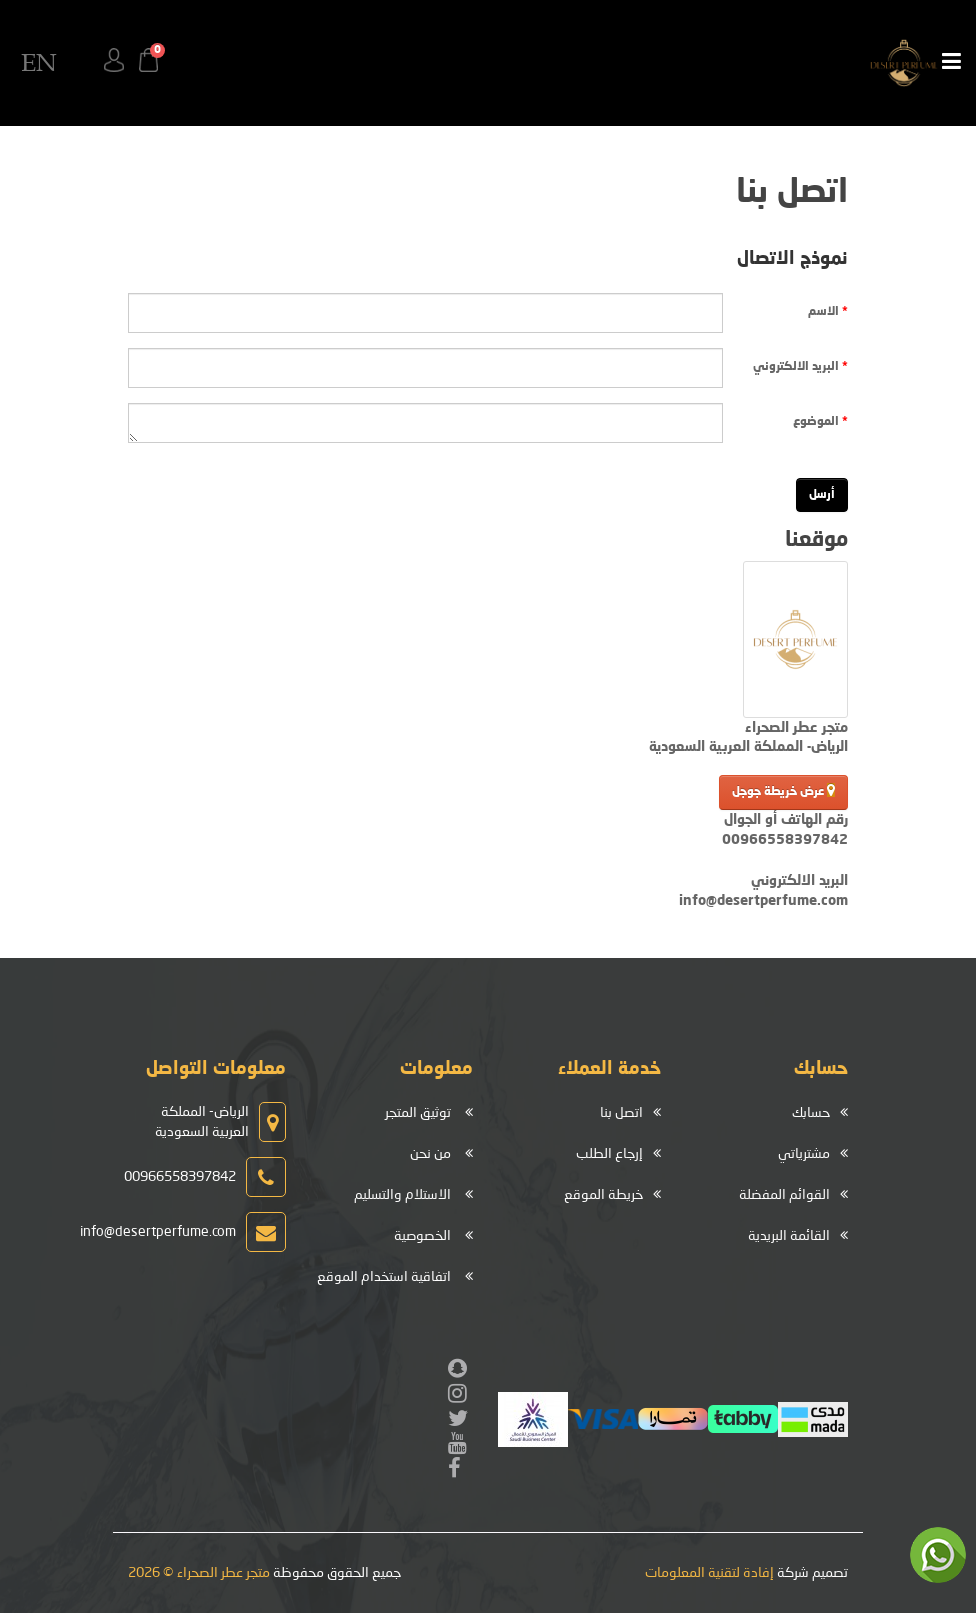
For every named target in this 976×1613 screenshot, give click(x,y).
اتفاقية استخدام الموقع (384, 1277)
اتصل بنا (621, 1113)
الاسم (823, 312)
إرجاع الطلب (609, 1154)
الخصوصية (422, 1236)
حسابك (811, 1113)
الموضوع (816, 422)
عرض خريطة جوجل (783, 790)
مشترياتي (804, 1154)
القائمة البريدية (789, 1236)
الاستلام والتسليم (402, 1195)
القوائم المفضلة (784, 1195)
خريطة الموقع (603, 1195)
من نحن (430, 1154)
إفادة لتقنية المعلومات (709, 1573)
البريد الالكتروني (796, 367)
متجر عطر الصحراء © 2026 (199, 1573)
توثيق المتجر (418, 1113)
